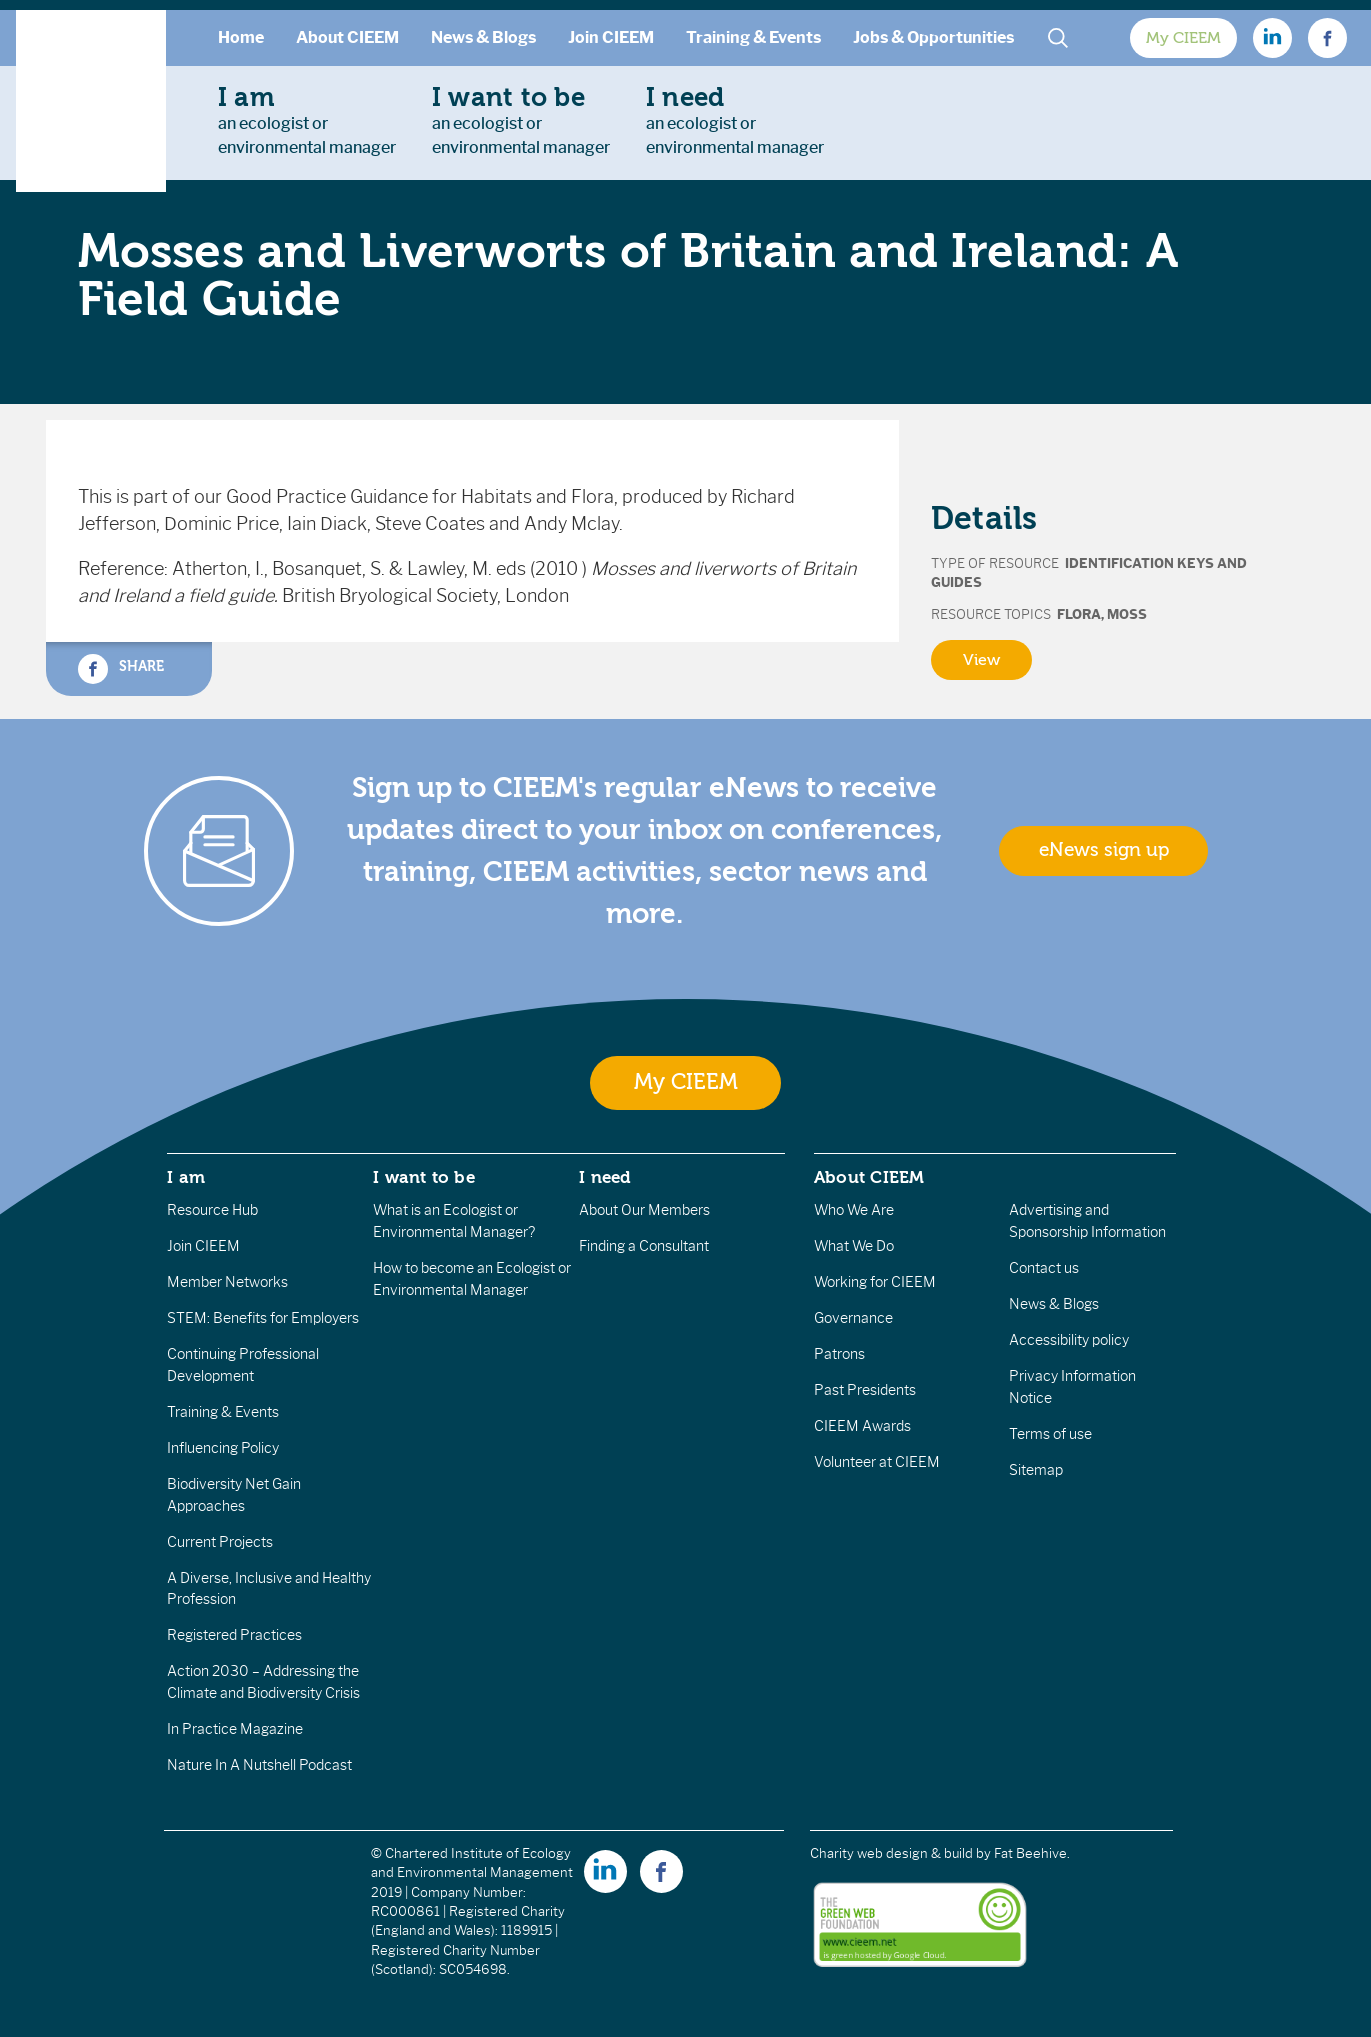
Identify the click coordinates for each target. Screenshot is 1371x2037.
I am (186, 1177)
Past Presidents (865, 1390)
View (981, 660)
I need (605, 1177)
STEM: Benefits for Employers (263, 1318)
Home (241, 37)
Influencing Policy (223, 1448)
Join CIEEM (611, 37)
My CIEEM (1183, 38)
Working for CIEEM (875, 1282)
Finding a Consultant (644, 1246)
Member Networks (227, 1282)
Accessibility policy (1069, 1340)
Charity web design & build (891, 1853)
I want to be (424, 1177)
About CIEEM (347, 37)
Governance (853, 1318)
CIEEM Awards (862, 1426)
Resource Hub (212, 1210)
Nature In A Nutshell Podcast (259, 1765)
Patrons (839, 1354)
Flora (1079, 614)
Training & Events (753, 37)
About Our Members (644, 1210)
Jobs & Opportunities (933, 37)
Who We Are (854, 1210)
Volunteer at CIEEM (877, 1462)
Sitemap (1036, 1470)
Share (121, 669)
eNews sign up (1104, 850)
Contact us (1044, 1268)
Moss (1127, 614)
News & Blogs (483, 37)
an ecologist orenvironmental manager (307, 120)
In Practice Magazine (235, 1729)
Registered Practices (234, 1635)
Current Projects (220, 1542)
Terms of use (1050, 1434)
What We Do (854, 1246)
